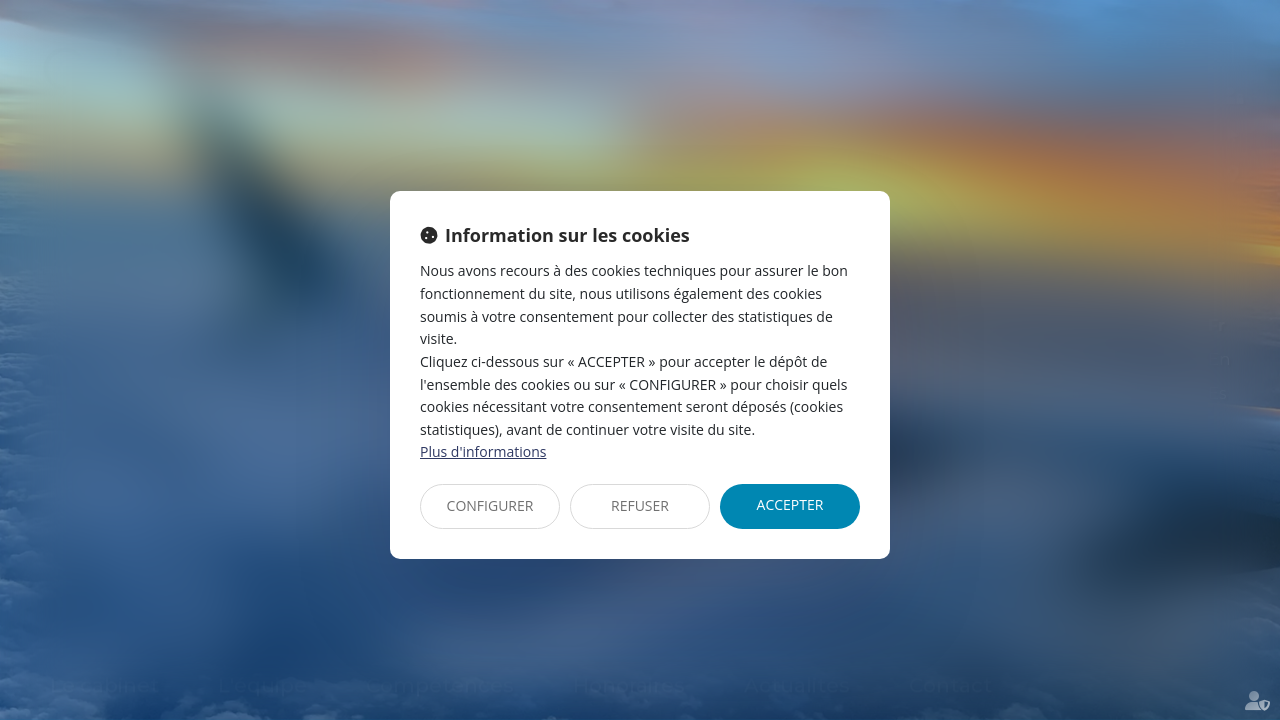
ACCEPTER (790, 504)
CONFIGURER (490, 505)
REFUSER (640, 505)
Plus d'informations (483, 451)
